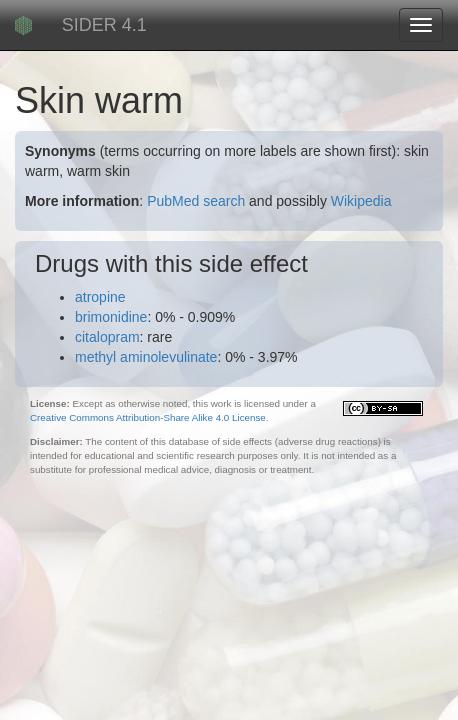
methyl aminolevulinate (146, 357)
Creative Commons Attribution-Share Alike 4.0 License (148, 417)
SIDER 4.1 (104, 25)
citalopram (107, 337)
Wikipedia (361, 201)
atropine (100, 297)
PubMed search (196, 201)
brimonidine (111, 317)
